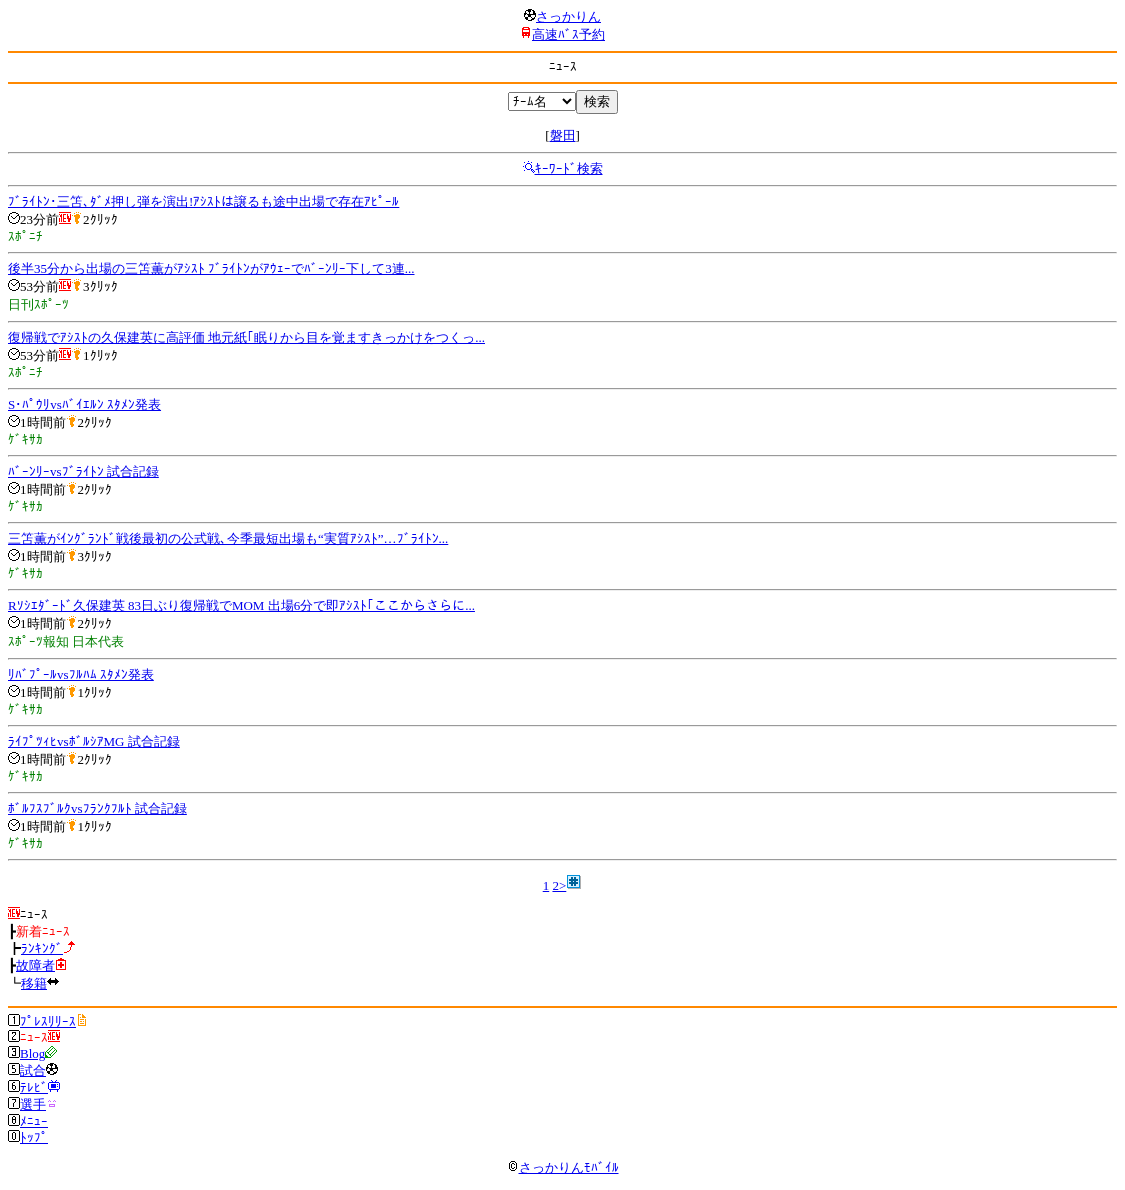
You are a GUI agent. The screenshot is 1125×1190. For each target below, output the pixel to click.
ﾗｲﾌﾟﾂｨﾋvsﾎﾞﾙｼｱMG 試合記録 (94, 741)
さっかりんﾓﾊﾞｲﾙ (563, 1167)
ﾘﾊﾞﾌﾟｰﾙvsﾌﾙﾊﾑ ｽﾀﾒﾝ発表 (81, 674)
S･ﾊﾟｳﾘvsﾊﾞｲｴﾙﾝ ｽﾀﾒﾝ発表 (84, 404)
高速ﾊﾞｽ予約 (568, 34)
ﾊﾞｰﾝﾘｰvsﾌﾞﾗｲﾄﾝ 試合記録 (83, 471)
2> (559, 885)
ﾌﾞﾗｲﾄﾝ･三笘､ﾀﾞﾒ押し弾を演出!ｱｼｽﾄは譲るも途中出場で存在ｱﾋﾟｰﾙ (203, 201)
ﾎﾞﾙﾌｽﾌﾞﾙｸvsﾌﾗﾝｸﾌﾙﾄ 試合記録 (97, 808)
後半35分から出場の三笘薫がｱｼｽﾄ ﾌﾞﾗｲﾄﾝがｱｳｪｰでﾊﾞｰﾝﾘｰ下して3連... (211, 268)
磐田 (563, 135)
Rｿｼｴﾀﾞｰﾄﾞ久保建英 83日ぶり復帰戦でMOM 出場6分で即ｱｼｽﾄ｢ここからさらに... (241, 605)
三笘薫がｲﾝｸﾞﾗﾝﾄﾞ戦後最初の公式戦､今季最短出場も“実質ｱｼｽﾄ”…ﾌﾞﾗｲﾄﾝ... (228, 538)
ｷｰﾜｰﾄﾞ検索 (569, 168)
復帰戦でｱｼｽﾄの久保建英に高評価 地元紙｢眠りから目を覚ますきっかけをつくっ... (246, 337)
